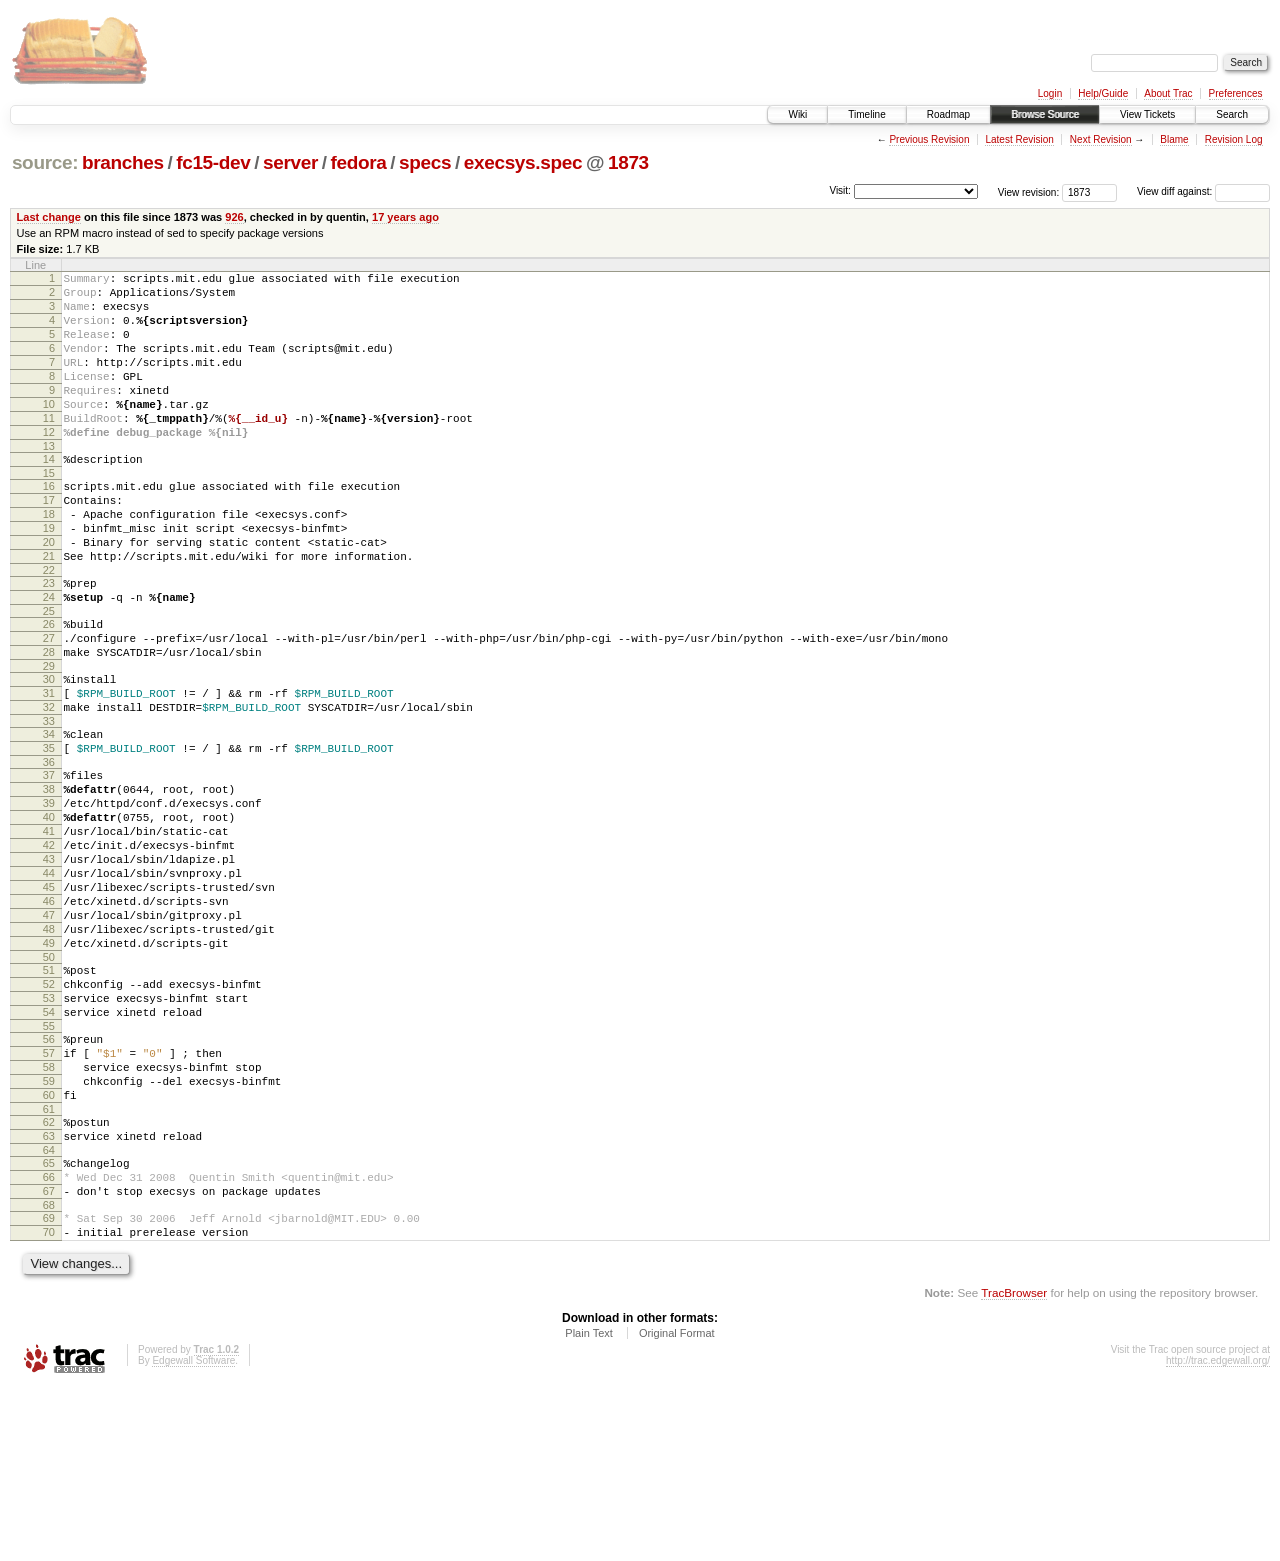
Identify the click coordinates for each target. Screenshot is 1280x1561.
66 (49, 1339)
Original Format (677, 1507)
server (290, 162)
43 (49, 964)
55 (49, 1164)
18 (49, 559)
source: (45, 162)
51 (49, 1096)
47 (49, 1032)
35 (49, 832)
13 (49, 482)
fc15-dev (213, 162)
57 (49, 1194)
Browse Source (1045, 114)
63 (49, 1292)
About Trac (1168, 93)
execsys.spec (523, 162)
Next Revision (1101, 139)
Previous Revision (929, 139)
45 (49, 998)
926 (234, 217)
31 (49, 768)
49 (49, 1066)
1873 (628, 162)
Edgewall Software (193, 1534)
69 (49, 1386)
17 (49, 542)
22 (49, 627)
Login (1050, 93)
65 (49, 1322)
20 (49, 593)
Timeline (866, 114)
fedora (359, 162)
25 (49, 674)
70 (49, 1403)
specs (425, 162)
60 (49, 1245)
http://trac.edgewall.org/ (1218, 1534)
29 (49, 738)
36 (49, 849)
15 (49, 512)
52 (49, 1113)
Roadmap (948, 114)
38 (49, 879)
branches (123, 162)
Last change (49, 217)
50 (49, 1083)
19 (49, 576)
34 (49, 815)
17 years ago (405, 217)
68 (49, 1373)
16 (49, 525)
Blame (1174, 139)
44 (49, 981)
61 (49, 1262)
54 (49, 1147)
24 (49, 657)
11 (49, 448)
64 (49, 1309)
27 (49, 704)
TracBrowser (1014, 1466)
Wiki (797, 114)
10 (49, 431)
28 (49, 721)
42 (49, 947)
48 (49, 1049)
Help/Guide (1103, 93)
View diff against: (1203, 191)
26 (49, 687)
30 (49, 751)
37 (49, 862)
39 (49, 896)
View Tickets (1147, 114)
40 (49, 913)
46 (49, 1015)
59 (49, 1228)
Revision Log (1234, 139)
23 (49, 640)
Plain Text (589, 1507)
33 (49, 802)
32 (49, 785)
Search (1232, 114)
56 (49, 1177)
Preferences (1236, 93)
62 (49, 1275)
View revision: (1029, 191)
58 (49, 1211)
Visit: (840, 190)
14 (49, 495)
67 (49, 1356)
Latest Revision (1019, 139)
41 (49, 930)
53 (49, 1130)
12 (49, 465)
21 (49, 610)
